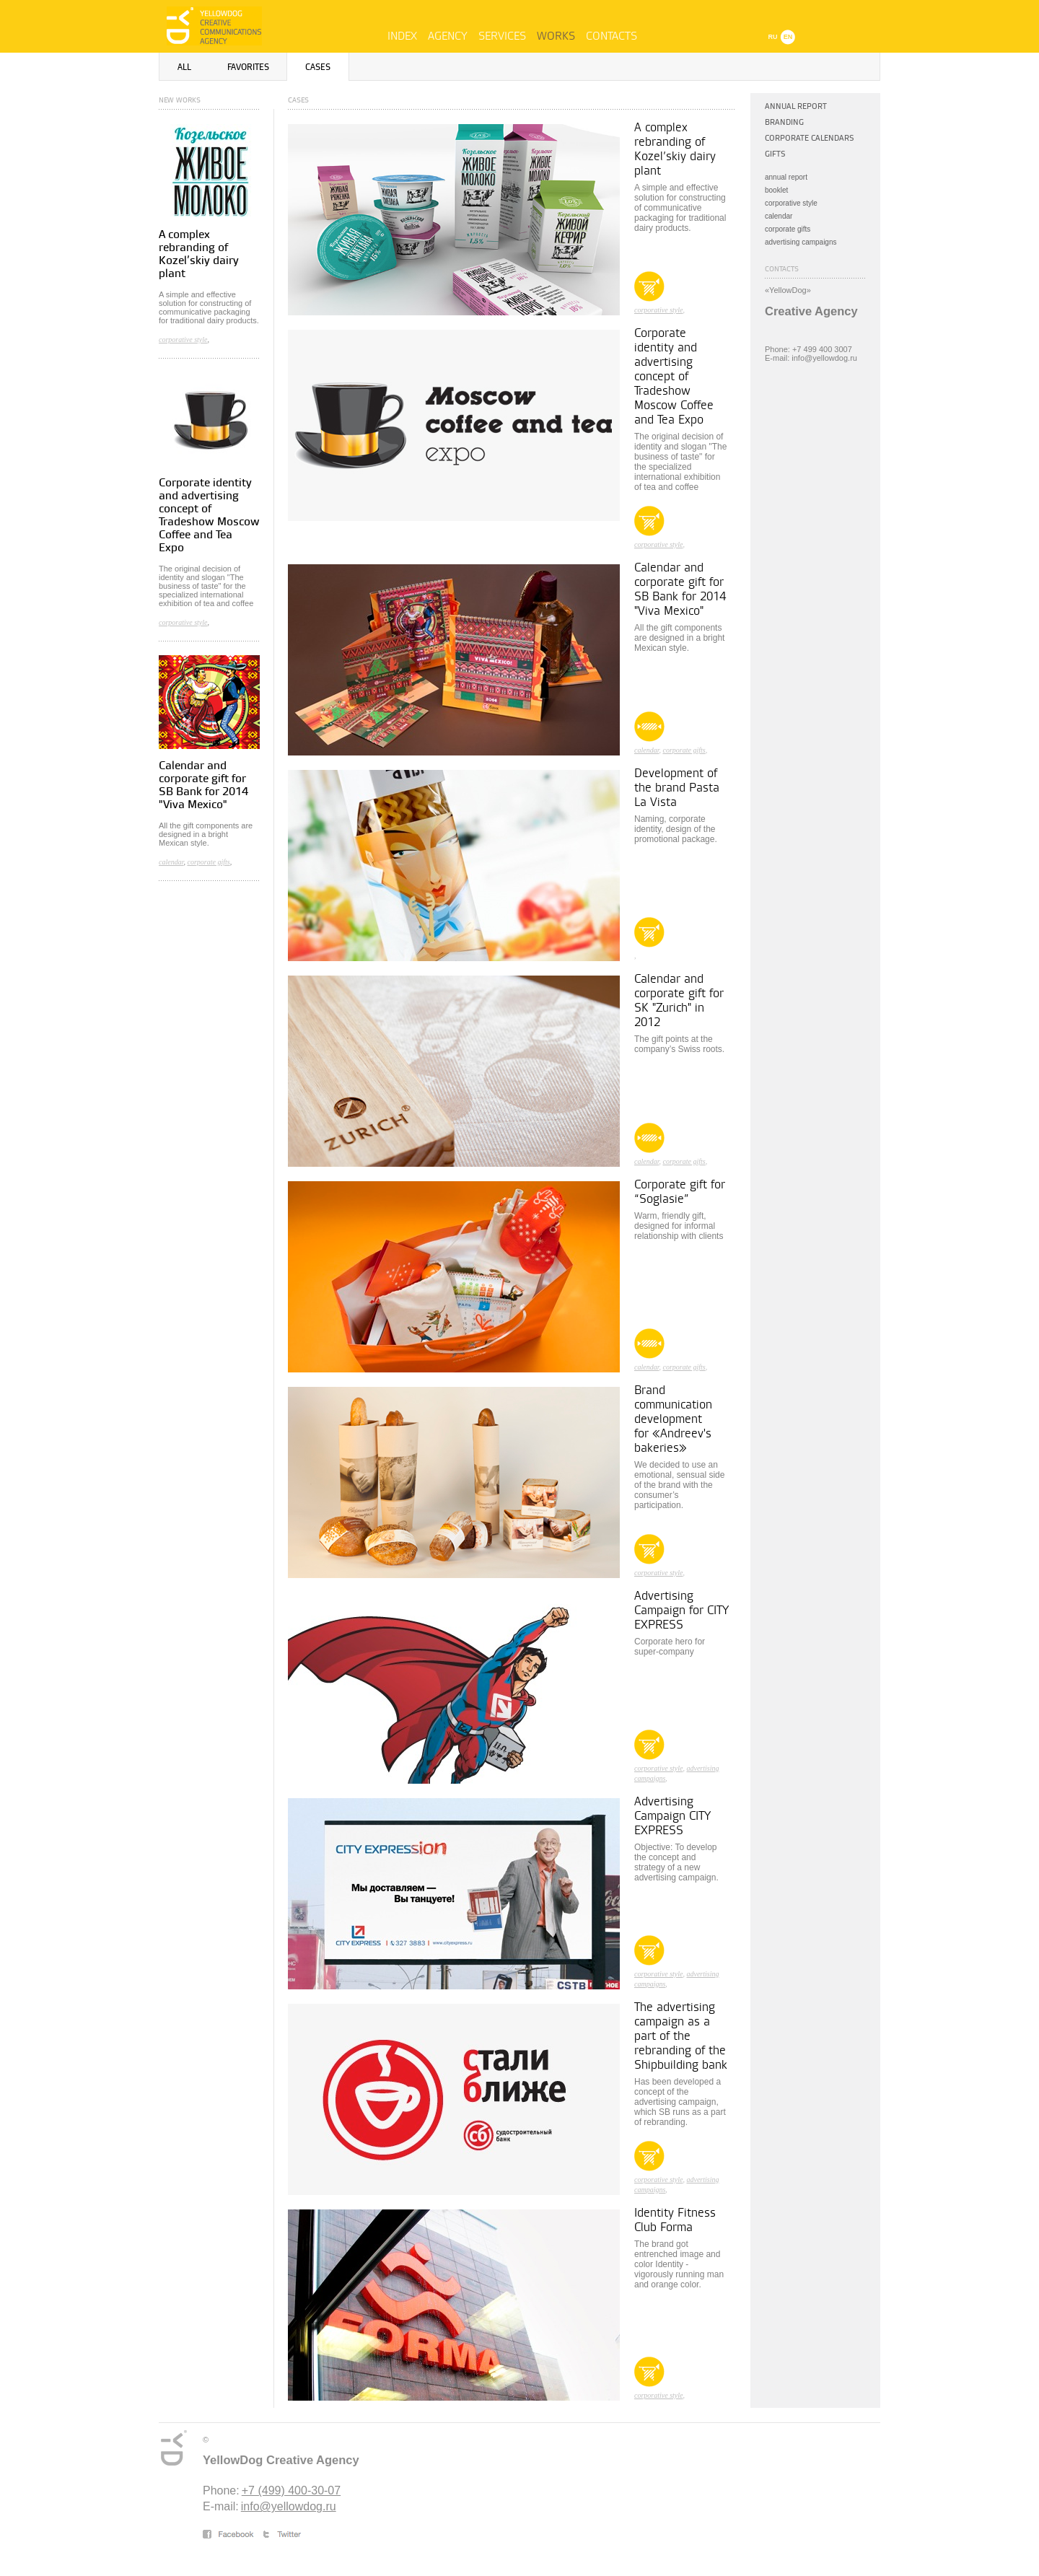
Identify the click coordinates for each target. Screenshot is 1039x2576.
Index (402, 36)
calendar (171, 862)
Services (502, 36)
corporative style (183, 339)
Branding (784, 122)
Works (556, 36)
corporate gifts (208, 862)
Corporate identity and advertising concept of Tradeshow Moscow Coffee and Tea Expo (209, 515)
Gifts (775, 154)
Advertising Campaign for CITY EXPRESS (681, 1610)
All (184, 67)
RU (773, 36)
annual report (786, 177)
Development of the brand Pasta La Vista (676, 788)
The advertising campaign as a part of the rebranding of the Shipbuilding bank (680, 2036)
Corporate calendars (809, 138)
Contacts (611, 36)
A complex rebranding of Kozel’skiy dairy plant (199, 254)
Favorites (248, 67)
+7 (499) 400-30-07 (291, 2490)
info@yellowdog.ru (288, 2506)
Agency (448, 36)
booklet (776, 190)
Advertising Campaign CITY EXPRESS (672, 1816)
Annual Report (796, 106)
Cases (317, 67)
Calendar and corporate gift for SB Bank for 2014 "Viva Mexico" (203, 785)
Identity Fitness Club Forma (675, 2220)
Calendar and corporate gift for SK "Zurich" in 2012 (679, 1001)
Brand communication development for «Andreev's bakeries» (673, 1419)
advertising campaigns (801, 242)
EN (788, 36)
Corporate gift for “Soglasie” (679, 1192)
